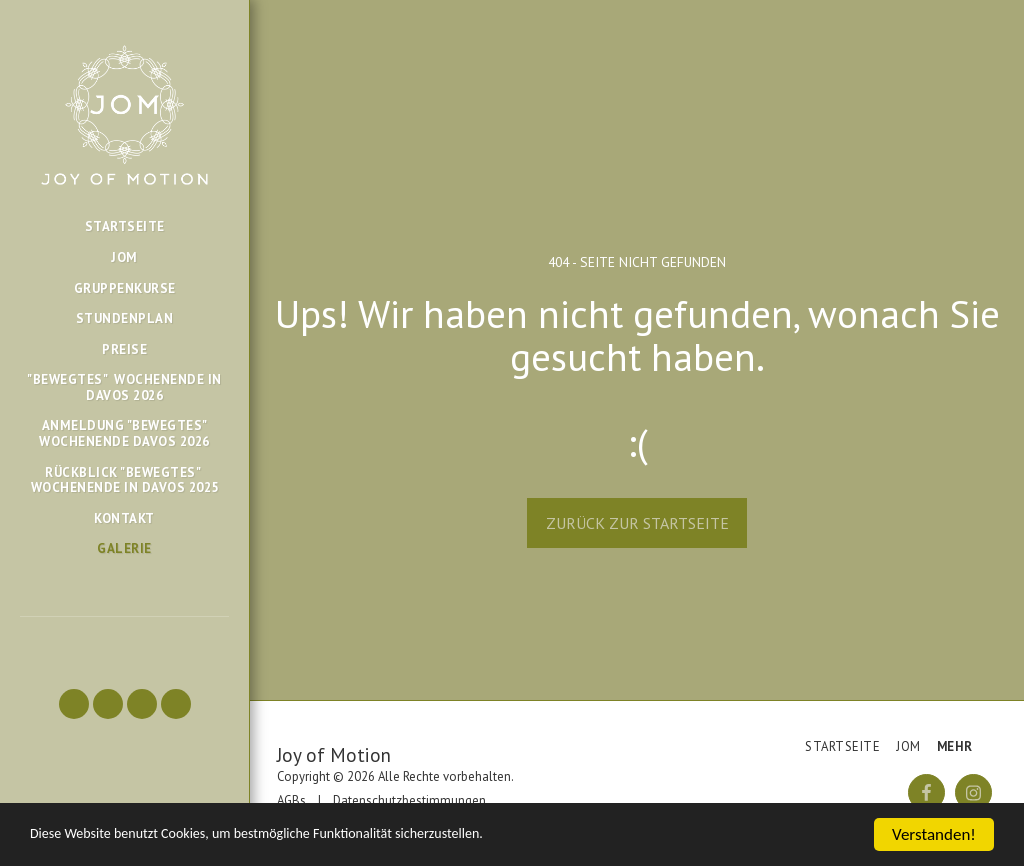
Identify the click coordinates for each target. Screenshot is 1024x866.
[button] (74, 704)
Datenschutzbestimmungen (409, 800)
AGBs (291, 800)
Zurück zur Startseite (637, 523)
